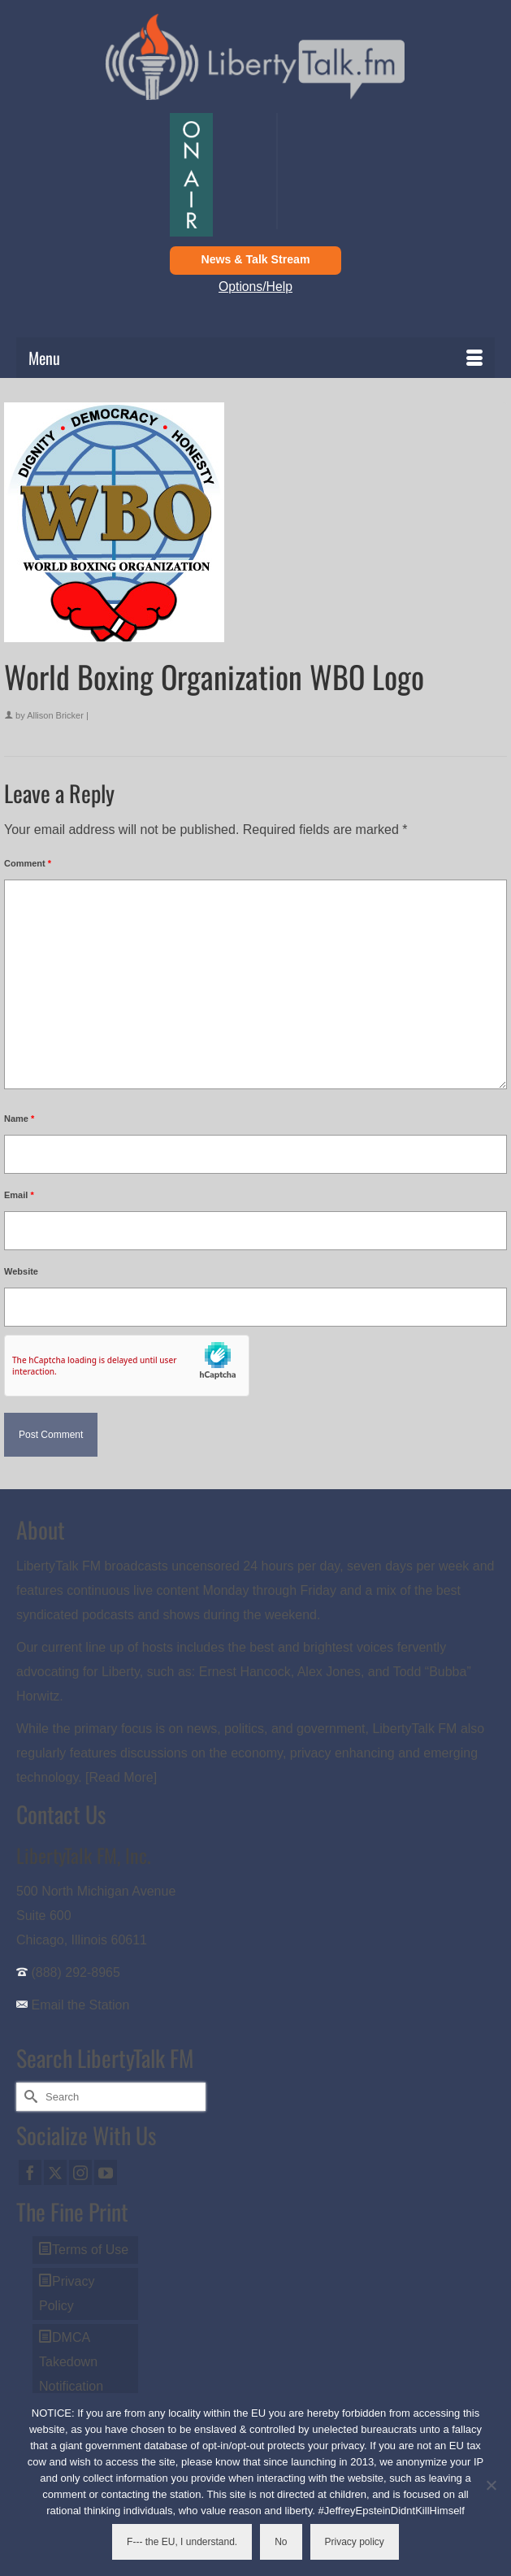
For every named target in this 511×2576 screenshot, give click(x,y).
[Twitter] (55, 2172)
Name (19, 1118)
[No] (491, 2485)
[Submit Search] (28, 2097)
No (281, 2542)
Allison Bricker (55, 715)
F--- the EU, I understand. (182, 2542)
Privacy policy (354, 2542)
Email (19, 1195)
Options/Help (255, 286)
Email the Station (80, 2005)
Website (21, 1271)
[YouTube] (105, 2172)
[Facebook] (30, 2172)
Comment (27, 863)
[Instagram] (80, 2172)
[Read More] (121, 1777)
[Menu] (255, 357)
